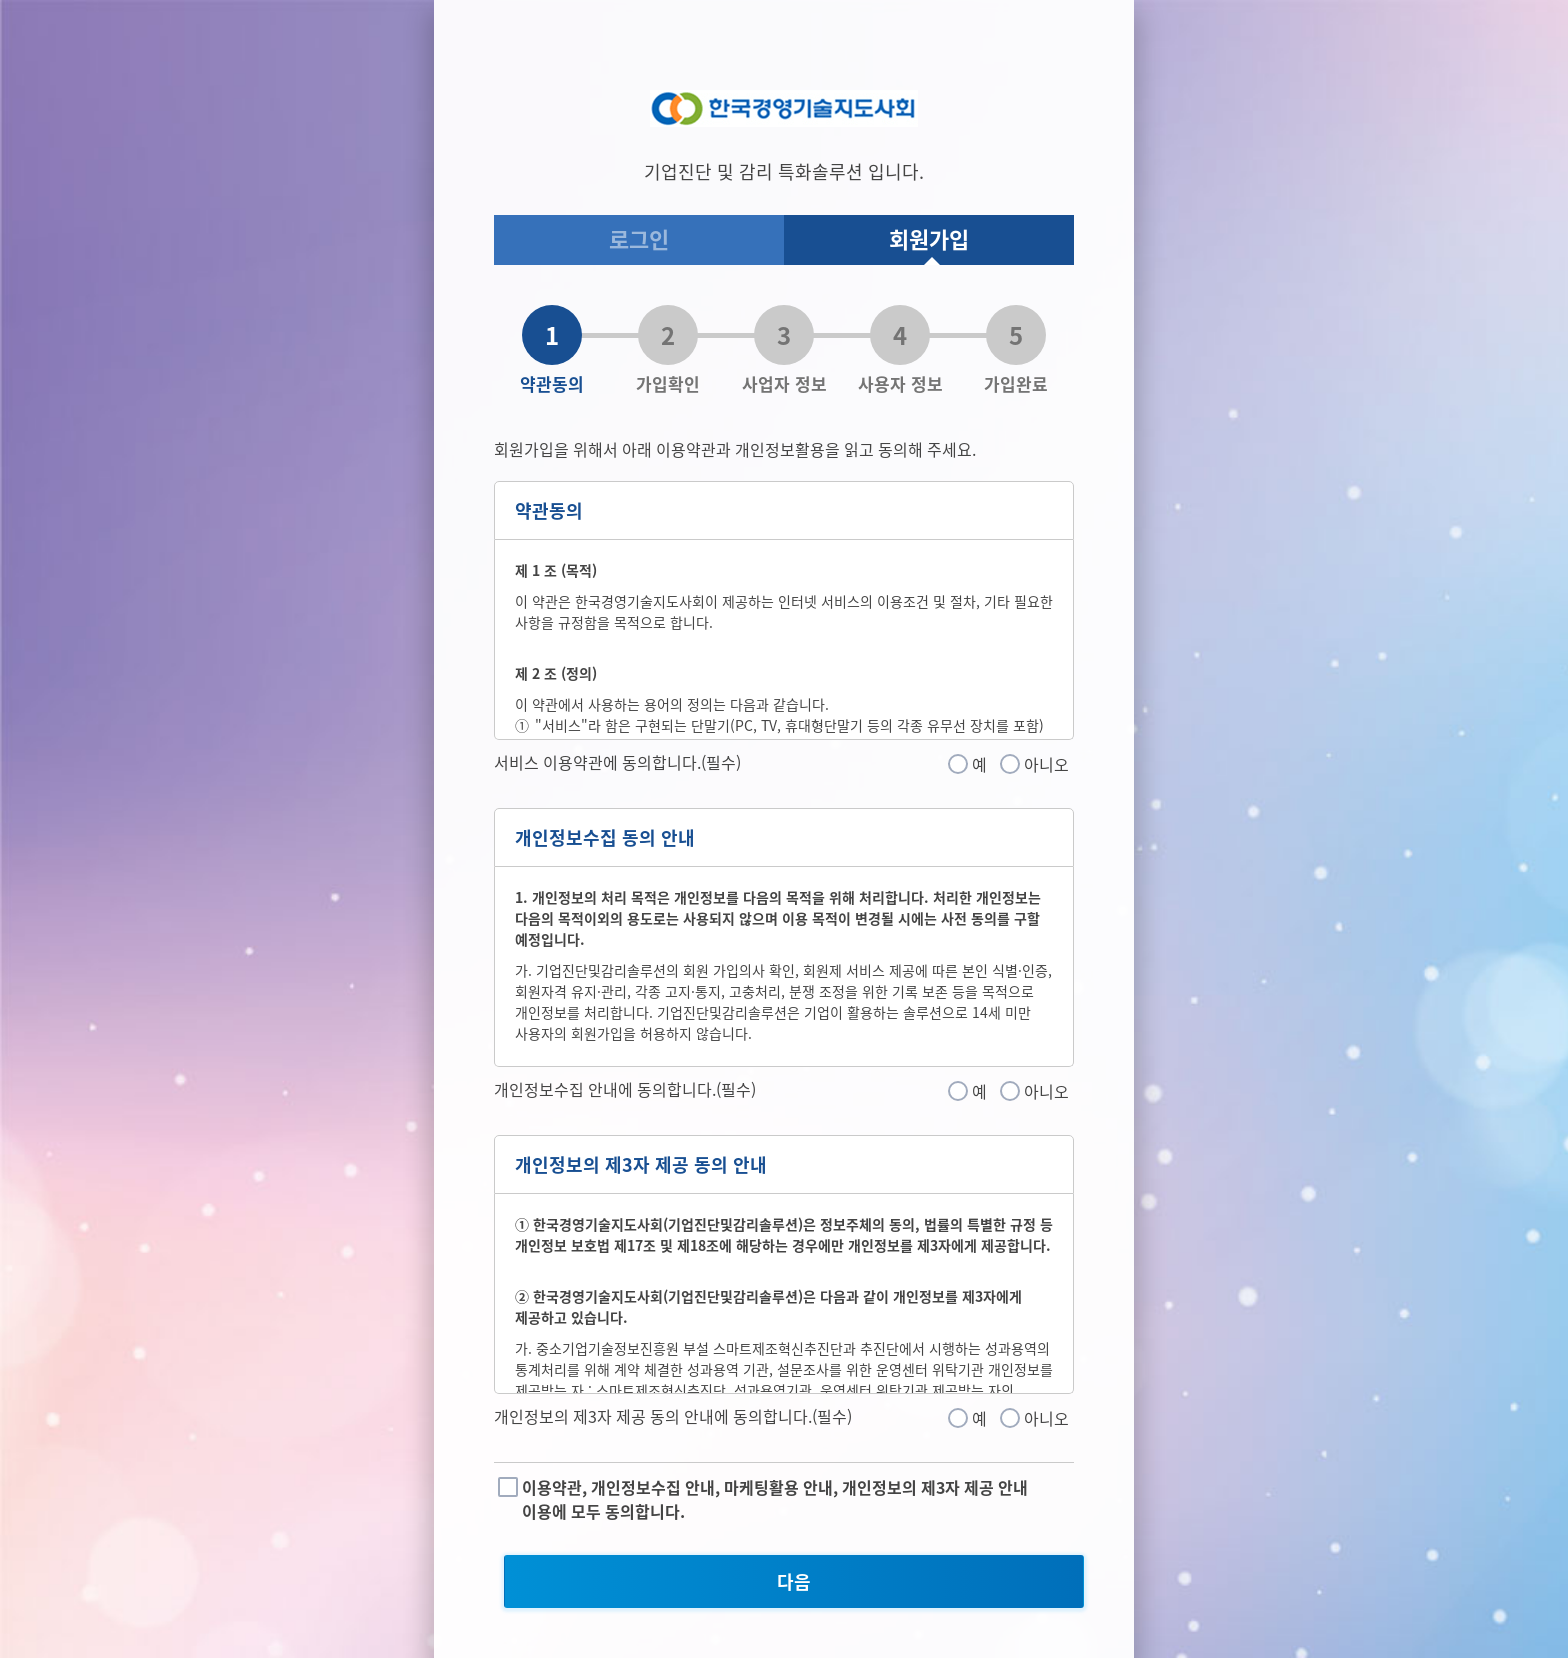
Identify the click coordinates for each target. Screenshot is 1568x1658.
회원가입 (929, 238)
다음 (794, 1581)
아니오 (1046, 764)
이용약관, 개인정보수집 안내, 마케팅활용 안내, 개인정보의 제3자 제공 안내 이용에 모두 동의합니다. (775, 1499)
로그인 (639, 238)
